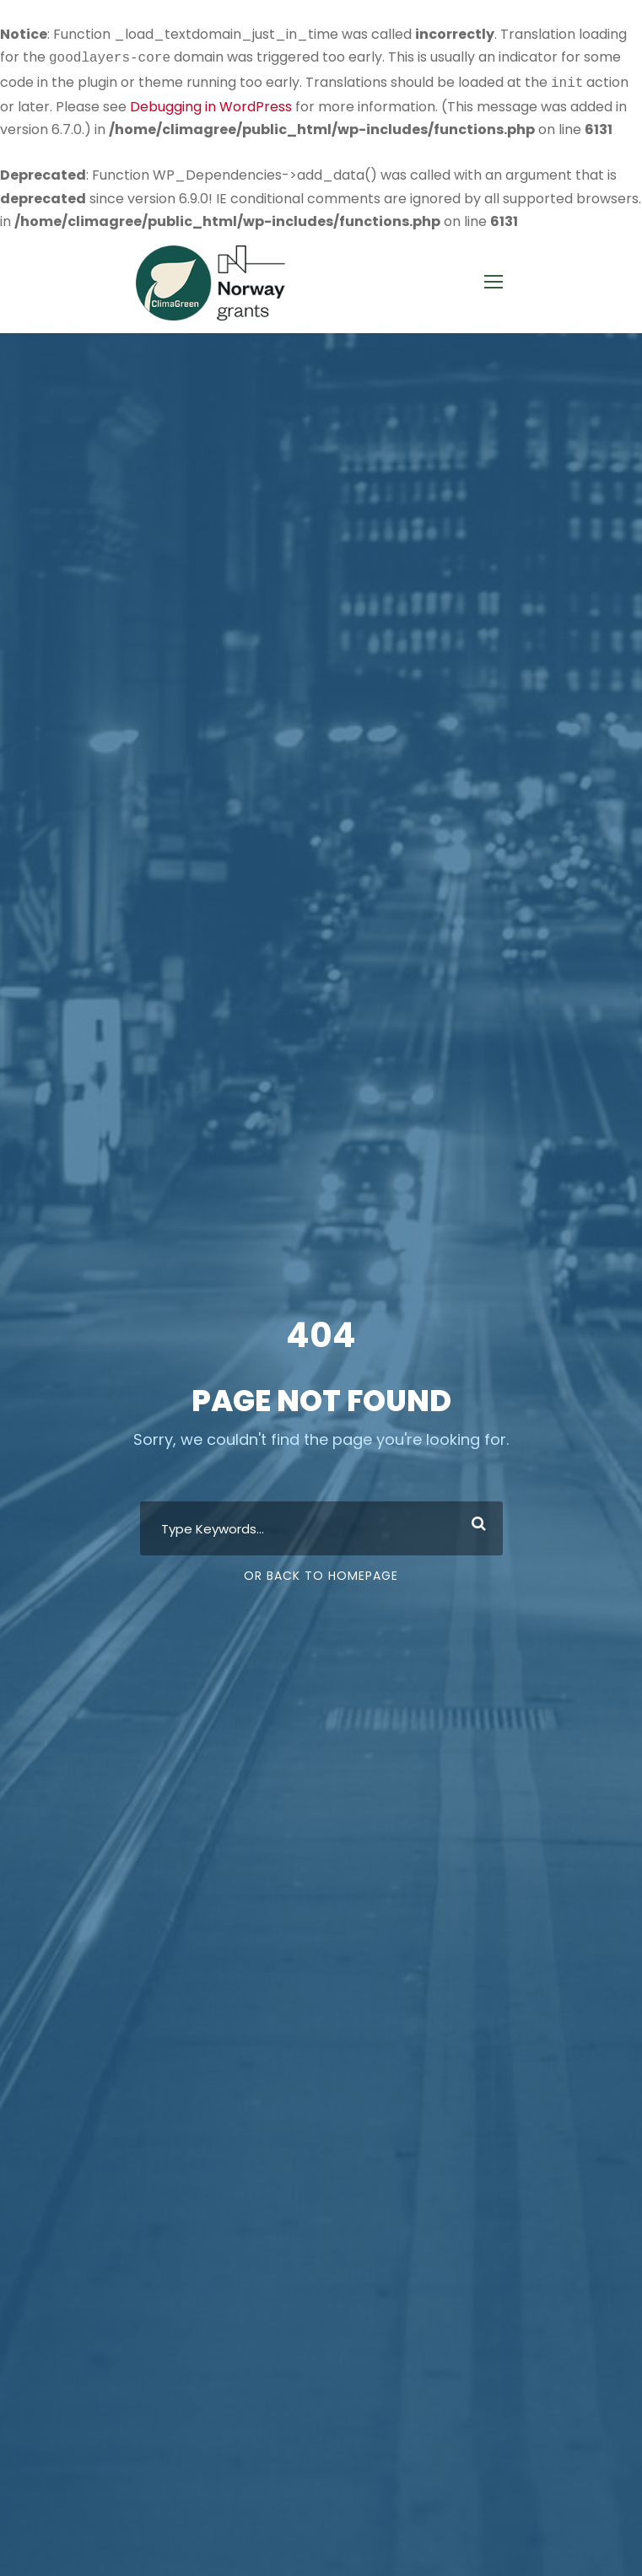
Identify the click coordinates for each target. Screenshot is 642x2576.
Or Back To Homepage (321, 1574)
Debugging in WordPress (211, 103)
